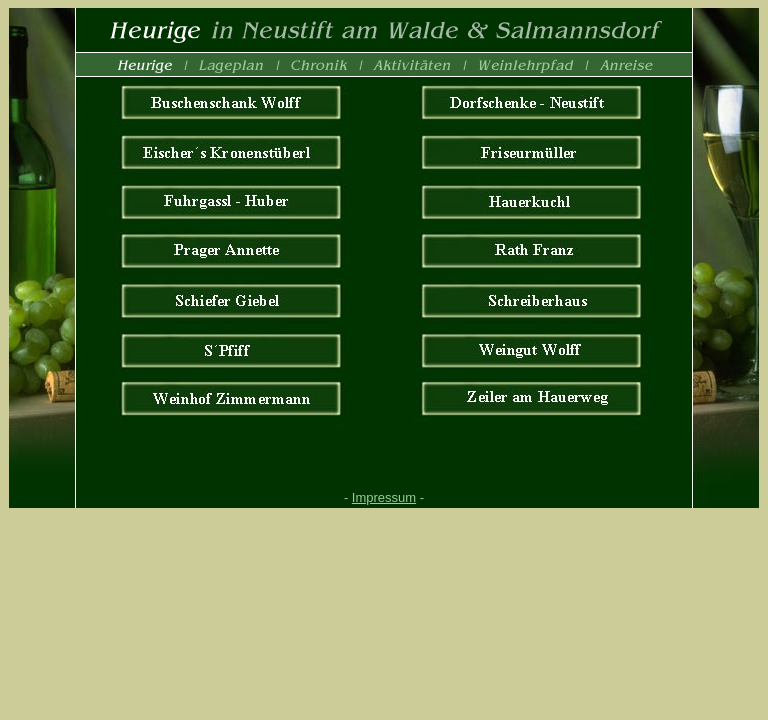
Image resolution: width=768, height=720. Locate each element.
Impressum (384, 497)
